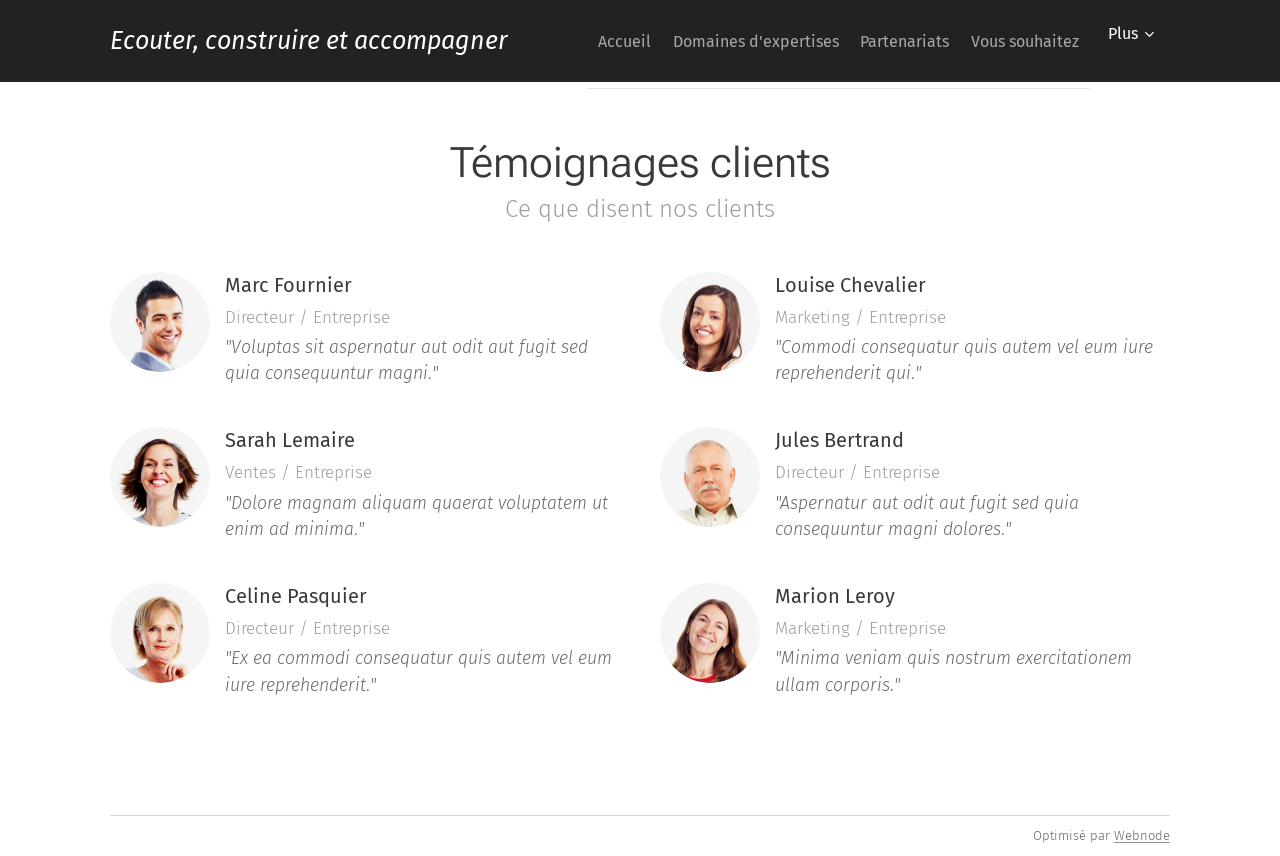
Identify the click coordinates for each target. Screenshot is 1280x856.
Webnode (1142, 835)
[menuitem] (718, 41)
